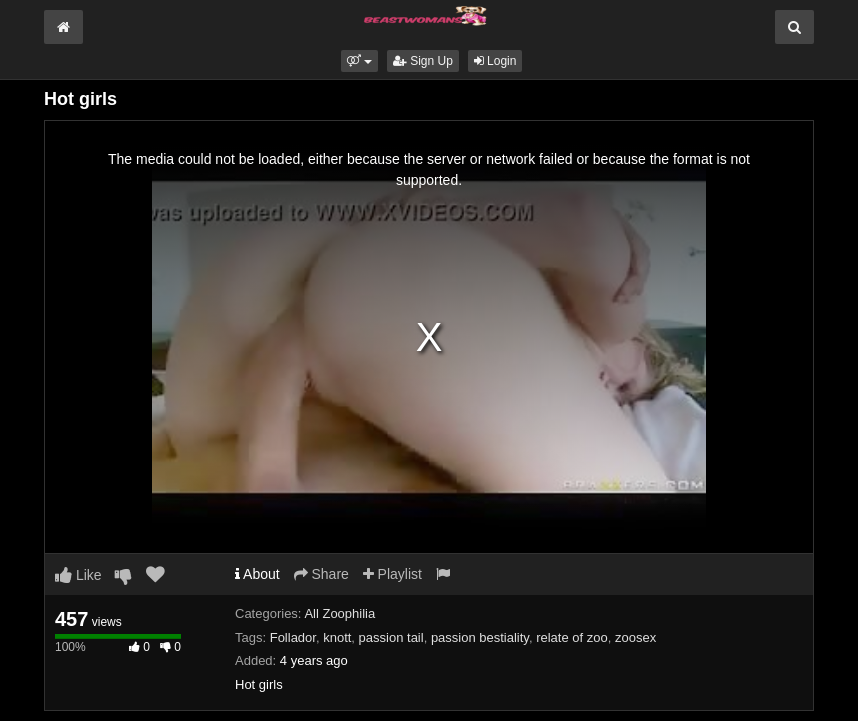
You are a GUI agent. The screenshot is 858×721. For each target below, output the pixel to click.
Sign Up (423, 61)
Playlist (392, 574)
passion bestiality (480, 637)
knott (337, 637)
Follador (293, 637)
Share (321, 574)
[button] (359, 61)
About (257, 574)
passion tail (391, 637)
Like (78, 575)
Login (495, 61)
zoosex (635, 637)
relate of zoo (572, 637)
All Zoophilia (339, 613)
